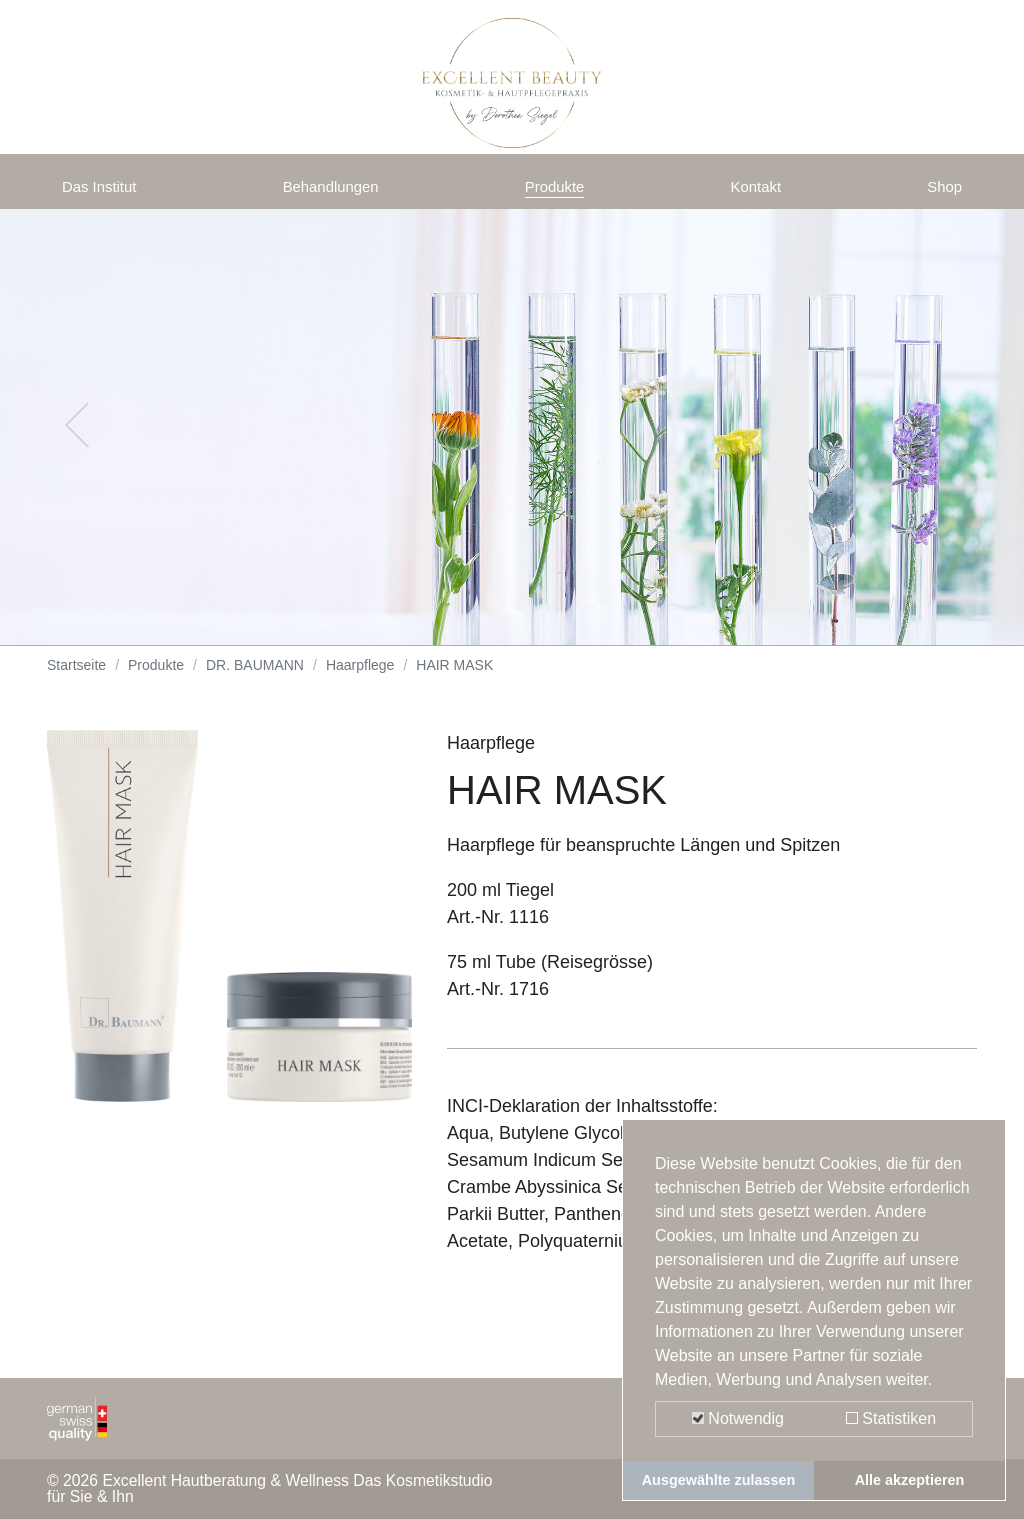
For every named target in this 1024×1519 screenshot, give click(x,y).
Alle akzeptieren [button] (910, 1480)
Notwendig (738, 1418)
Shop (941, 192)
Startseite (76, 680)
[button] (77, 440)
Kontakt (759, 192)
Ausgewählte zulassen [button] (719, 1480)
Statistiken (891, 1418)
